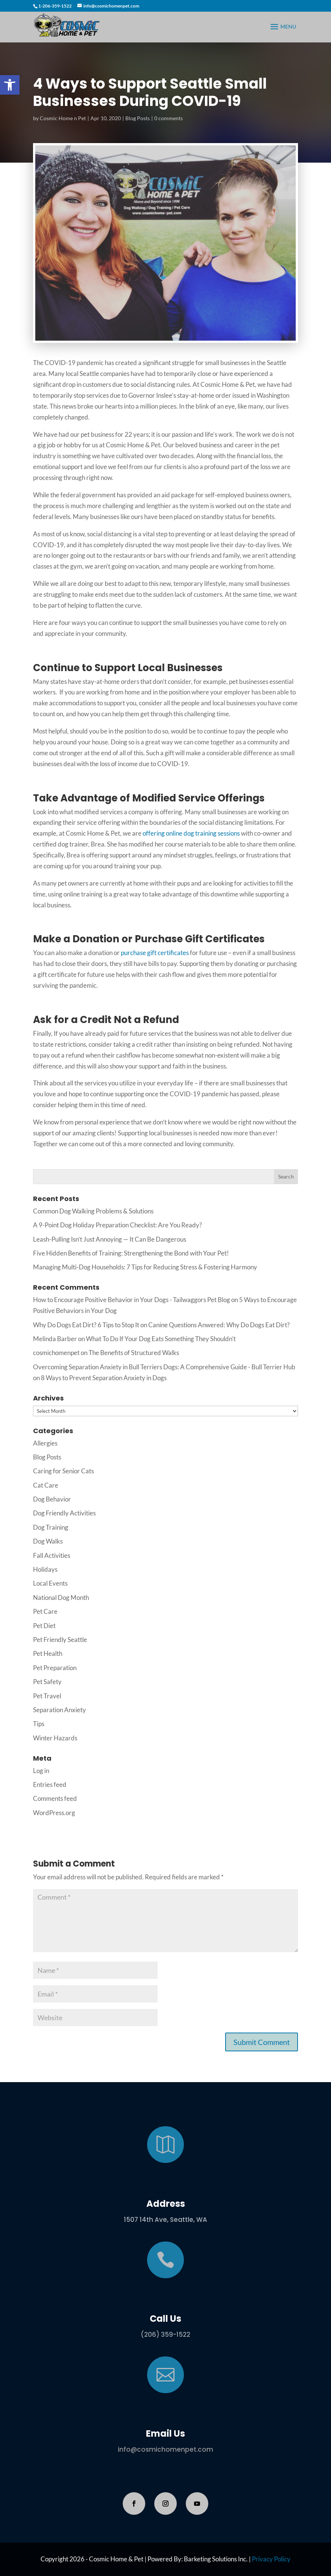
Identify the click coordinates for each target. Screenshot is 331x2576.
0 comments (168, 118)
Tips (38, 1724)
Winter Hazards (55, 1738)
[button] (10, 85)
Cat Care (45, 1485)
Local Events (50, 1583)
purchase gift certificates (155, 953)
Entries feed (49, 1784)
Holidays (45, 1569)
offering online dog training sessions (191, 833)
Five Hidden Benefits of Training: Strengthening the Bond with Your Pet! (131, 1253)
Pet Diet (44, 1626)
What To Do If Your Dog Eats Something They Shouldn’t (161, 1339)
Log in (41, 1771)
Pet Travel (47, 1696)
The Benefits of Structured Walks (134, 1353)
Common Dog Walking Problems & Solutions (93, 1211)
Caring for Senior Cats (63, 1471)
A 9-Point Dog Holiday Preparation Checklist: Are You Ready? (117, 1225)
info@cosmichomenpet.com (165, 2449)
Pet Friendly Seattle (60, 1639)
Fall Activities (51, 1555)
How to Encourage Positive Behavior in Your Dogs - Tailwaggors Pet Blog (131, 1300)
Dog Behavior (52, 1499)
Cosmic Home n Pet (63, 118)
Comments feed (55, 1798)
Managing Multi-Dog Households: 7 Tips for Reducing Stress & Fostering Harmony (145, 1267)
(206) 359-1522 (165, 2334)
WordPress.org (54, 1813)
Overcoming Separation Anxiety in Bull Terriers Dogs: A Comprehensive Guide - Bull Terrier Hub (164, 1367)
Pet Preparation (55, 1668)
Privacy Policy (271, 2559)
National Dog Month (61, 1597)
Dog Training (50, 1527)
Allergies (45, 1443)
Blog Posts (137, 118)
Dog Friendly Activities (64, 1513)
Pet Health (47, 1653)
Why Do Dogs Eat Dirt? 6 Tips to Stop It (86, 1325)
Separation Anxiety (59, 1710)
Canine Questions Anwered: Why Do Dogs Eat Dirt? (219, 1325)
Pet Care (45, 1611)
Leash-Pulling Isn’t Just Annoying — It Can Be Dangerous (109, 1239)
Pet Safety (47, 1682)
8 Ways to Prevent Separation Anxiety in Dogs (104, 1378)
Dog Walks (48, 1541)
